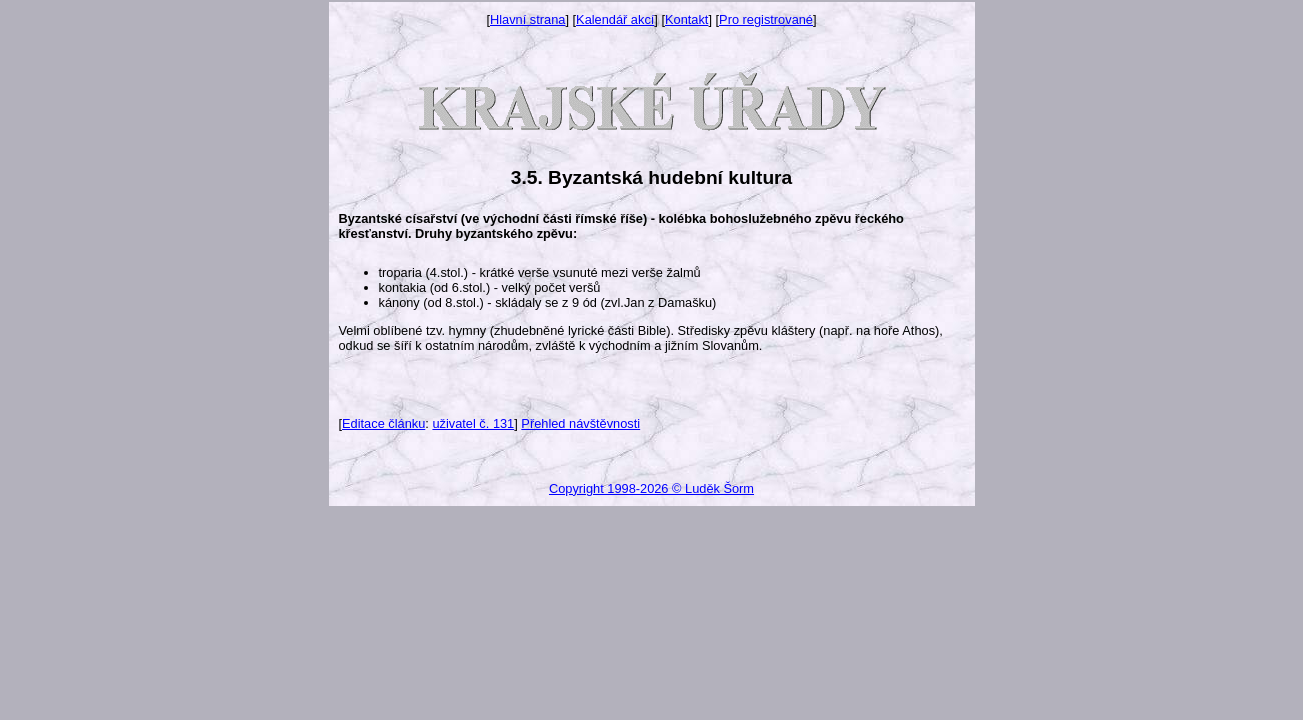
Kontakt (686, 19)
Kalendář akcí (615, 19)
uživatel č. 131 (473, 423)
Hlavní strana (527, 19)
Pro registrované (766, 19)
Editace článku (383, 423)
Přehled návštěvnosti (580, 423)
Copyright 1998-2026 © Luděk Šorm (651, 488)
